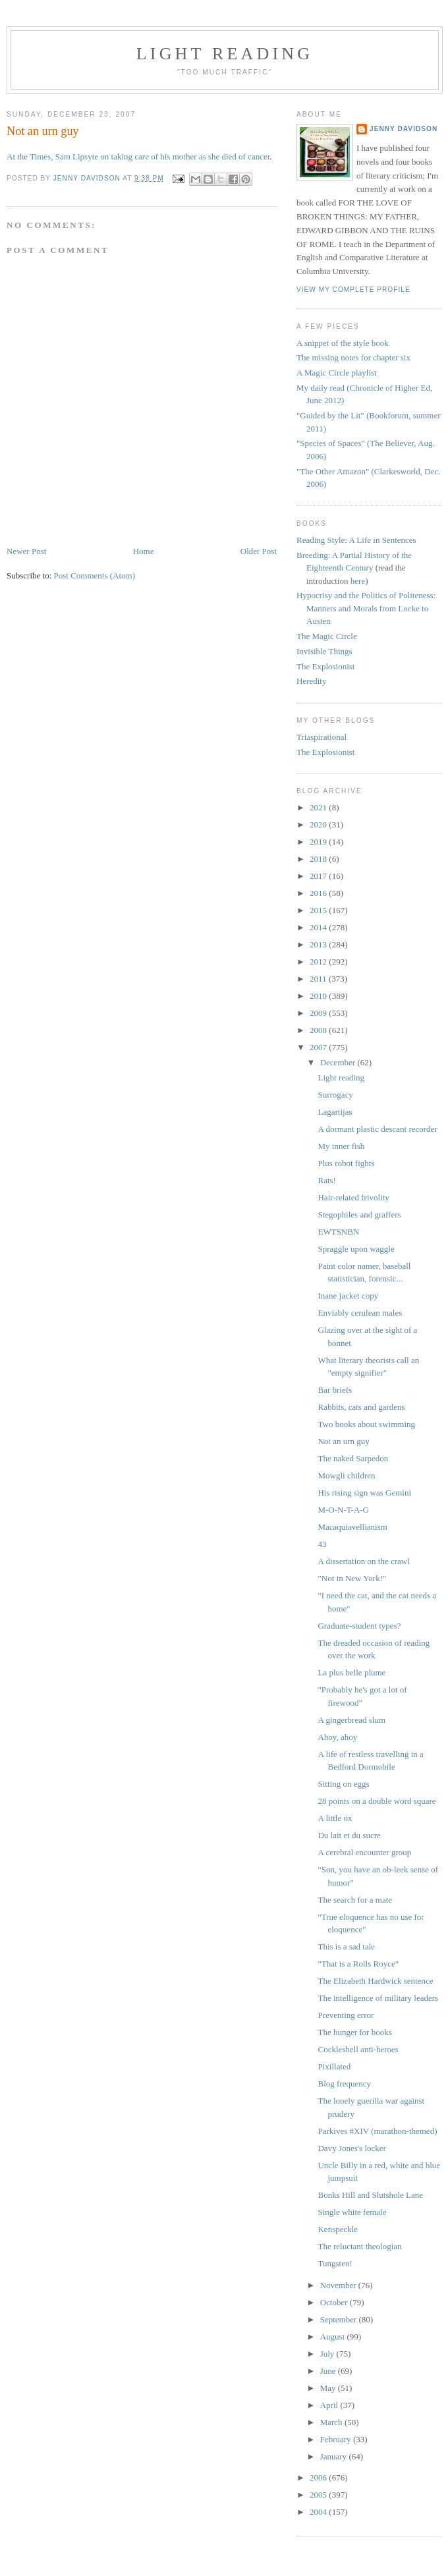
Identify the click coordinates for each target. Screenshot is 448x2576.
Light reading (225, 53)
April (330, 2405)
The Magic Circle (326, 636)
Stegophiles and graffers (359, 1214)
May (329, 2388)
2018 (319, 859)
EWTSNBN (338, 1232)
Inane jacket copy (348, 1296)
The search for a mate (355, 1900)
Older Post (258, 551)
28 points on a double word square (376, 1801)
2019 (319, 842)
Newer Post (26, 551)
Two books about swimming (366, 1424)
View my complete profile (353, 289)
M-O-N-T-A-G (343, 1510)
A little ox (335, 1818)
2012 (319, 961)
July (328, 2354)
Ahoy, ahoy (337, 1737)
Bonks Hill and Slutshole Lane (370, 2195)
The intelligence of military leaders (378, 1998)
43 (322, 1544)
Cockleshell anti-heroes (358, 2049)
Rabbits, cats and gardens (361, 1407)
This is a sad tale (346, 1946)
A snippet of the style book (342, 343)
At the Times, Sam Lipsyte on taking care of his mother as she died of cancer (138, 156)
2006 (319, 2477)
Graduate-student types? (359, 1626)
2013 (319, 944)
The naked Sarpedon (353, 1458)
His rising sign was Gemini (364, 1493)
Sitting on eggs (343, 1784)
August (333, 2336)
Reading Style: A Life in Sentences (356, 540)
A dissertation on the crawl (363, 1561)
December (339, 1062)
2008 (319, 1030)
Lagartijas (335, 1112)
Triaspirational (321, 737)
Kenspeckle (338, 2229)
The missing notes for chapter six (353, 357)
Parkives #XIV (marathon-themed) (377, 2131)
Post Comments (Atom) (95, 575)
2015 (319, 910)
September (339, 2319)
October (335, 2302)
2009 (319, 1013)
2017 (319, 876)
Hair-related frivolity (353, 1197)
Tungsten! (335, 2263)
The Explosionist (325, 666)
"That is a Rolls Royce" (358, 1964)
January (334, 2456)
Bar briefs (335, 1390)
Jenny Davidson (403, 128)
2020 (319, 824)
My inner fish (341, 1146)
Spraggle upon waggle (356, 1249)
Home (143, 551)
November (339, 2285)
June (329, 2371)
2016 (319, 893)
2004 (319, 2512)
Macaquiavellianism (352, 1527)
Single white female (352, 2212)
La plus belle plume (351, 1672)
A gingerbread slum (351, 1720)
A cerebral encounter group (364, 1852)
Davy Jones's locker (351, 2148)
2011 (319, 979)
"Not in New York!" (352, 1578)
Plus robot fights (346, 1163)
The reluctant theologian (359, 2246)
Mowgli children (346, 1475)
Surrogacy (335, 1095)
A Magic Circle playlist (336, 373)
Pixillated (334, 2066)
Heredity (311, 681)
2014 (319, 927)
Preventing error (346, 2015)
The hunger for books (354, 2032)
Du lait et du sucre (349, 1835)
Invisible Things (324, 651)
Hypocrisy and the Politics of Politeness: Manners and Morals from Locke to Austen (365, 608)
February (336, 2439)
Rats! (326, 1180)
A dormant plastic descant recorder (377, 1129)
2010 (319, 996)
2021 (319, 807)
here (357, 581)
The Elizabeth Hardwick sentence (375, 1981)
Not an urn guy (343, 1441)
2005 (319, 2495)
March (332, 2422)
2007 (319, 1047)
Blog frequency (344, 2083)
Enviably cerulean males (360, 1313)
